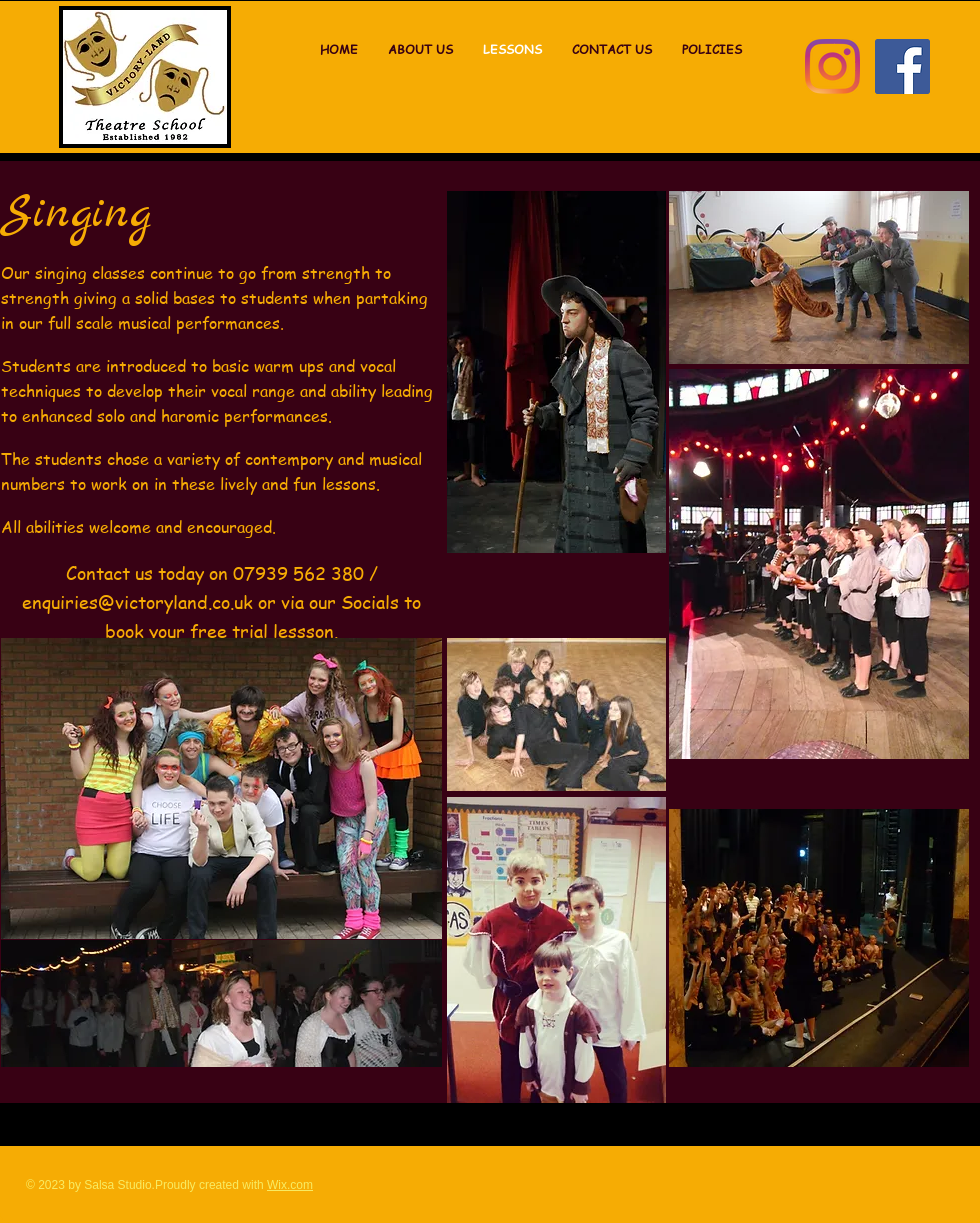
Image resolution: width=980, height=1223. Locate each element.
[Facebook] (902, 66)
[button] (712, 50)
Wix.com (290, 1185)
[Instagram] (832, 66)
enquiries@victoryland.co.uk (137, 601)
